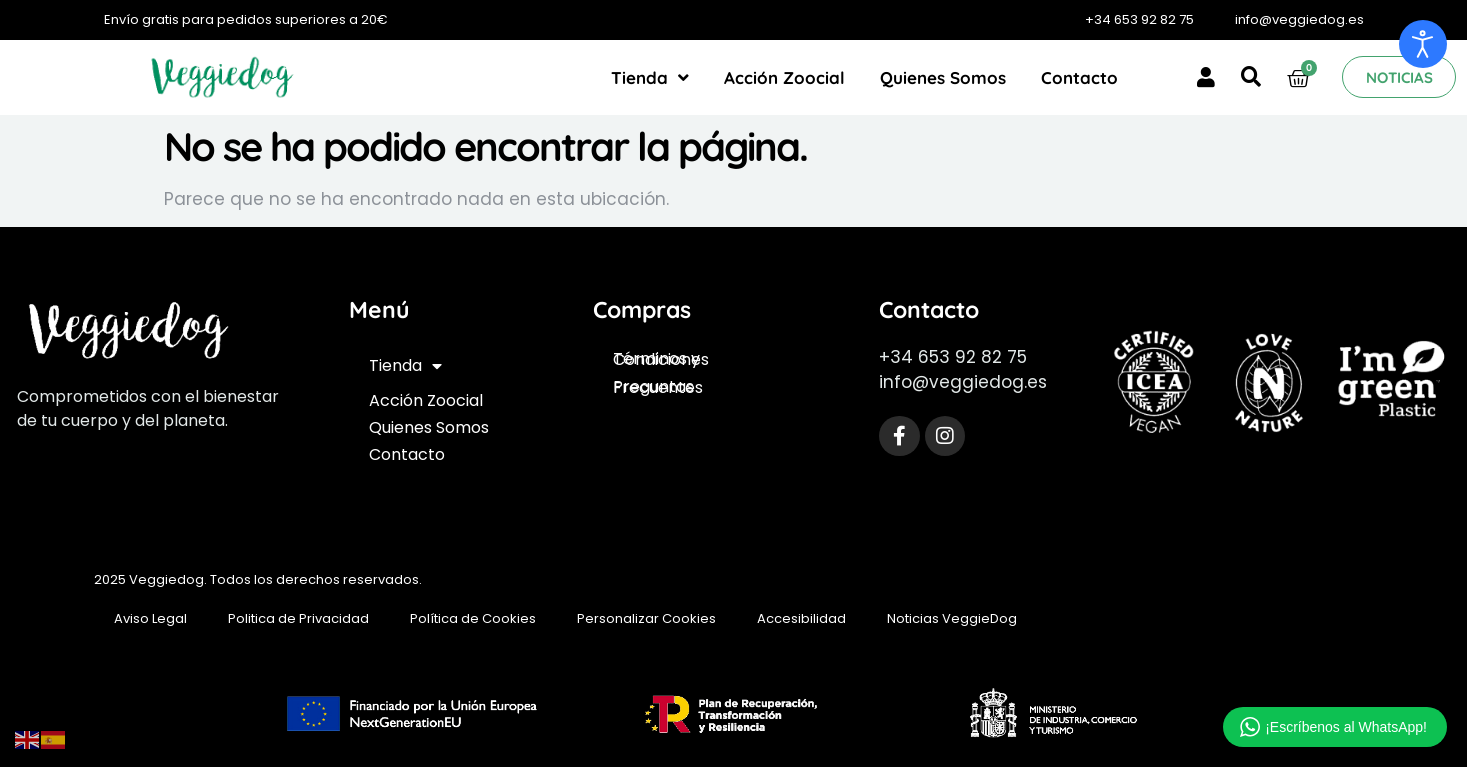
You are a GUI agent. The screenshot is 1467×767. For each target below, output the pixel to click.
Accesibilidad (801, 618)
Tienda (650, 77)
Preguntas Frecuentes (658, 387)
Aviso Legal (150, 618)
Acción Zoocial (784, 77)
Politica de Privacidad (298, 618)
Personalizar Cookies (646, 618)
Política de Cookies (473, 618)
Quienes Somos (943, 77)
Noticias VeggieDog (952, 618)
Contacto (1079, 77)
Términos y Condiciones (661, 359)
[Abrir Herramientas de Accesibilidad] (1423, 44)
